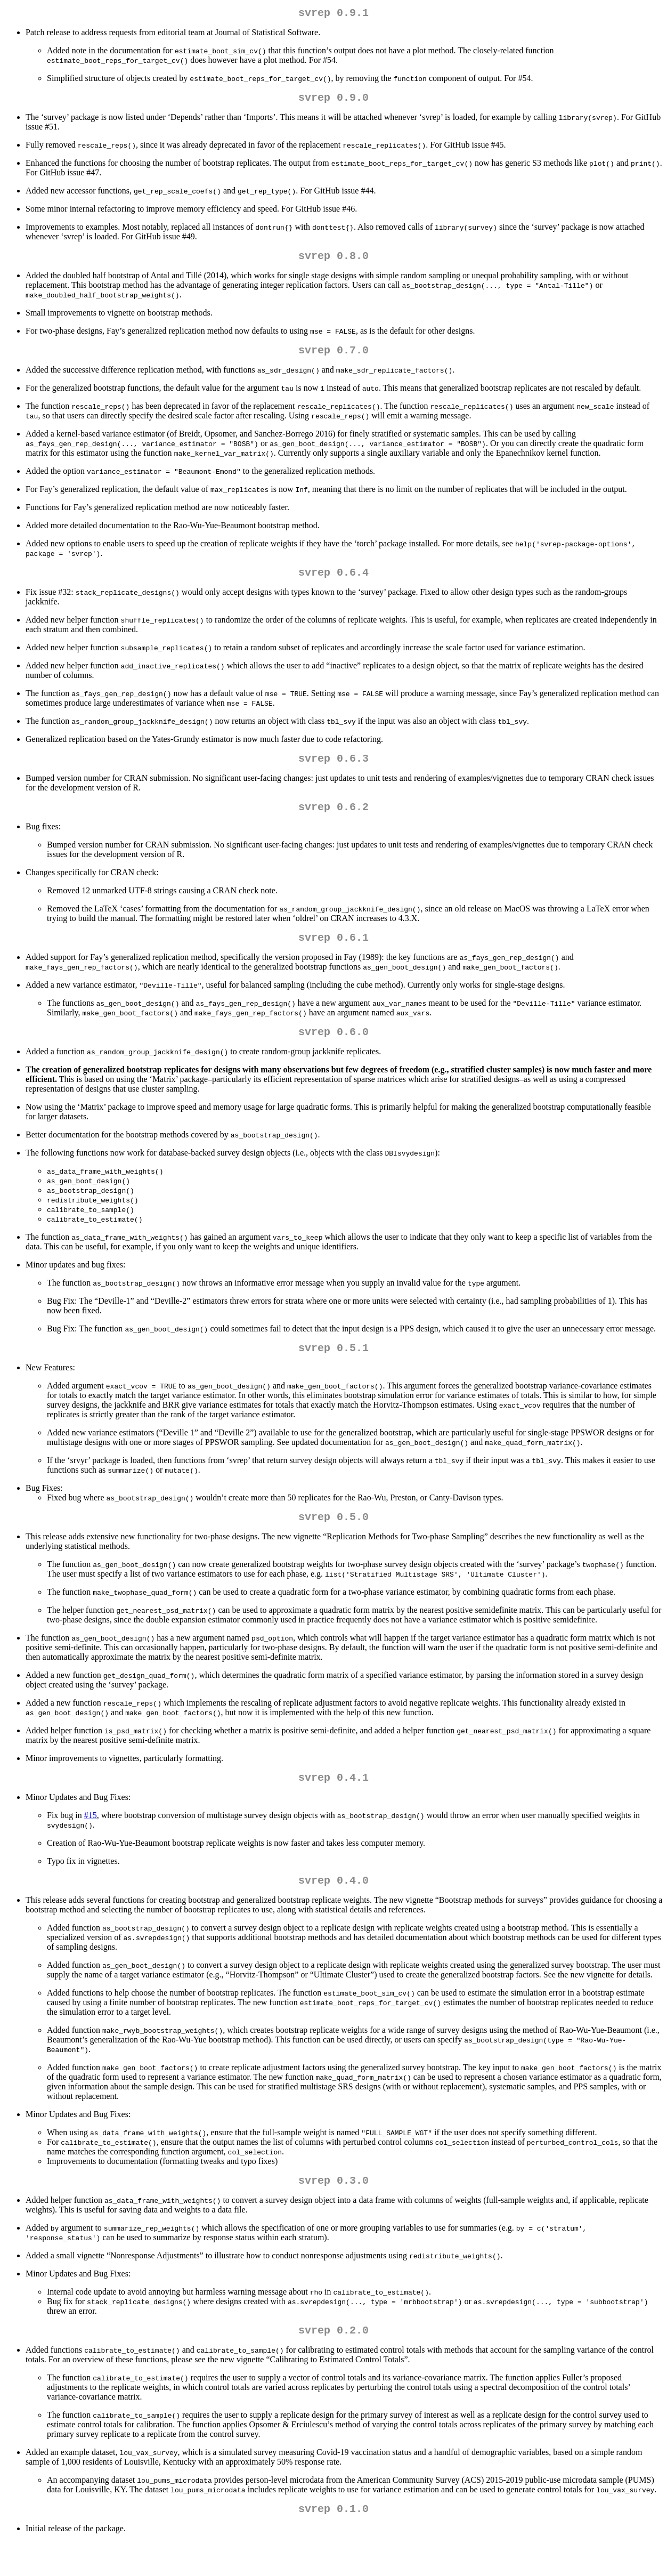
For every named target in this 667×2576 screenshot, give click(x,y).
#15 (90, 1840)
